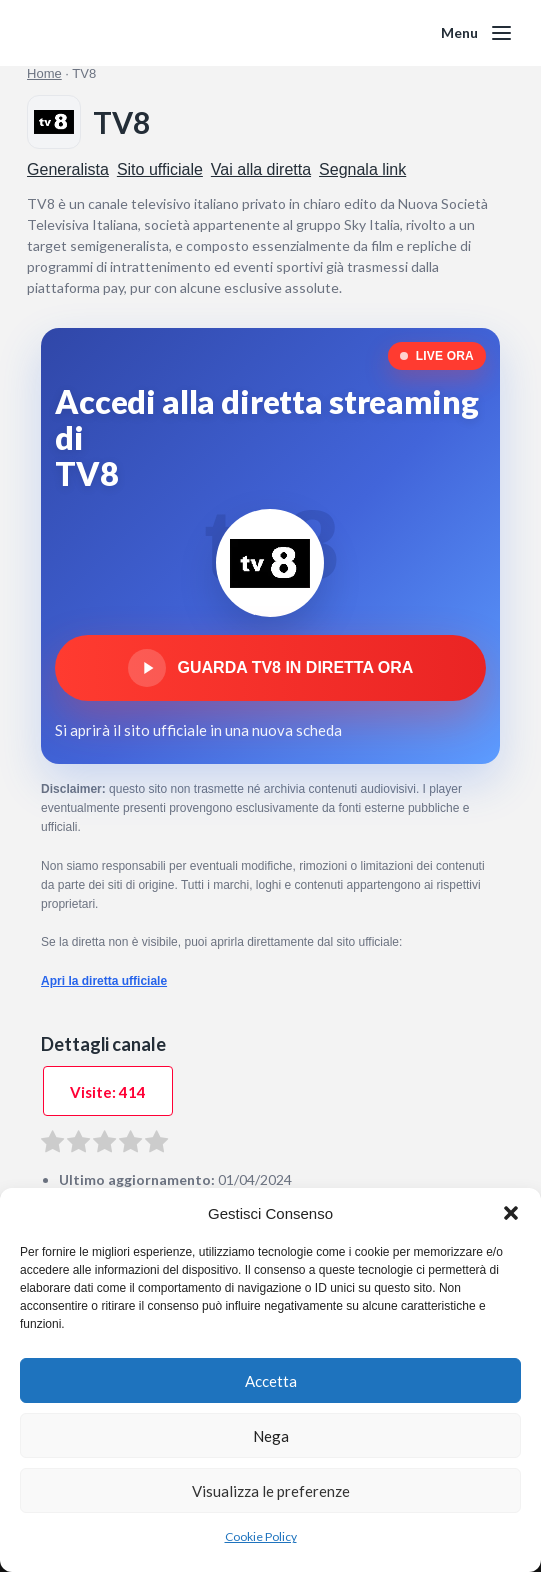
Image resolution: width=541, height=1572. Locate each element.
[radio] (52, 1144)
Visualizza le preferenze (271, 1491)
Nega (271, 1436)
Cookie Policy (261, 1536)
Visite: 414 (108, 1092)
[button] (511, 1213)
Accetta (271, 1381)
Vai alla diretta (261, 169)
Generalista (68, 169)
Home (44, 73)
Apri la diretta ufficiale (104, 981)
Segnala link (362, 169)
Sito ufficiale (160, 169)
